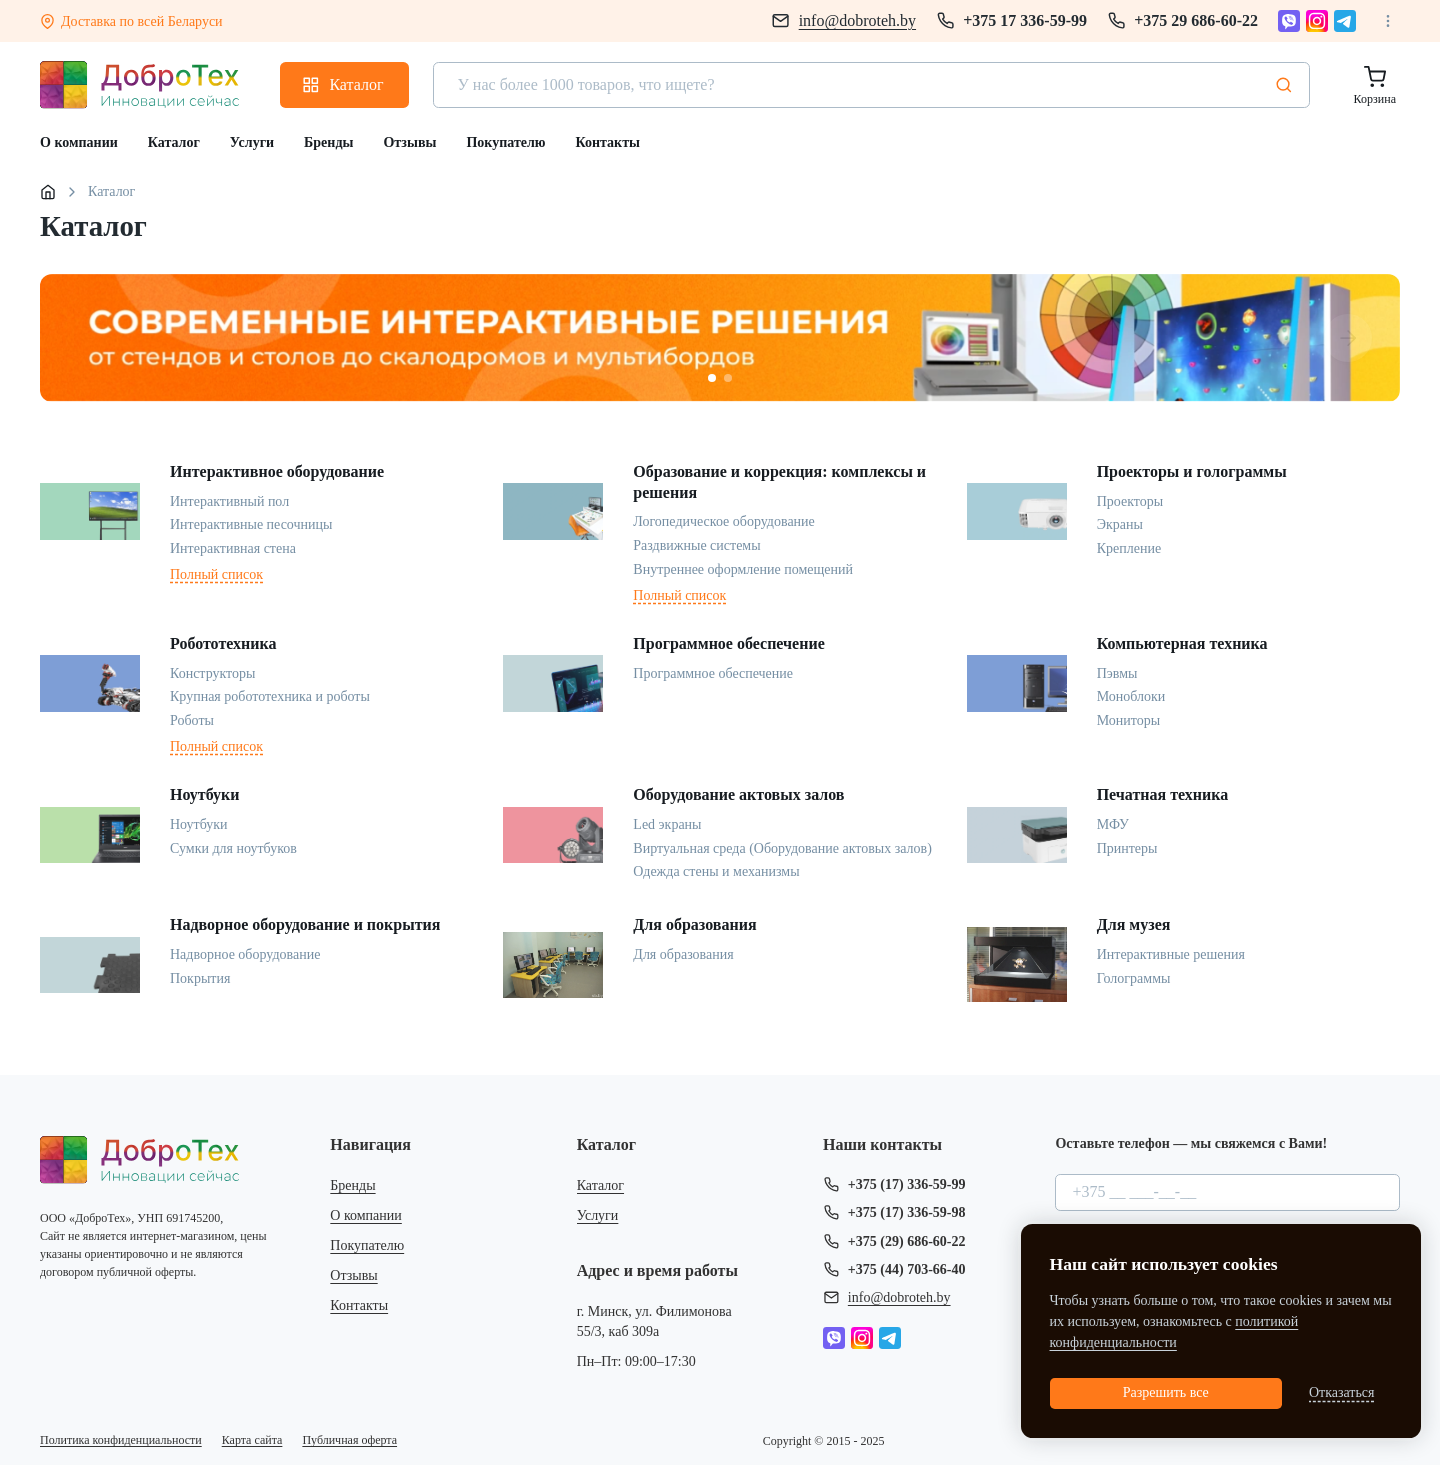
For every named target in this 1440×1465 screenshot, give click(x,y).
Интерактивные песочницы (251, 524)
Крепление (1129, 548)
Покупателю (367, 1245)
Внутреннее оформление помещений (743, 569)
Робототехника (223, 643)
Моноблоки (1131, 696)
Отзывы (353, 1275)
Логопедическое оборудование (724, 521)
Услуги (598, 1215)
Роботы (192, 720)
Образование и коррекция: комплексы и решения (779, 482)
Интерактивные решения (1171, 954)
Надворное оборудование (245, 954)
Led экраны (667, 824)
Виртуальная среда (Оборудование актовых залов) (782, 848)
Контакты (359, 1305)
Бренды (352, 1185)
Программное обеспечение (728, 643)
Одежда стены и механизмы (716, 871)
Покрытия (200, 978)
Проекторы (1130, 501)
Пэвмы (1117, 673)
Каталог (600, 1185)
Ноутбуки (205, 794)
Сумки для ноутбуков (233, 848)
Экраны (1120, 524)
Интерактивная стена (233, 548)
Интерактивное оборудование (277, 471)
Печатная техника (1163, 794)
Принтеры (1127, 848)
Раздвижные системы (696, 545)
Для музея (1134, 924)
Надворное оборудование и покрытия (305, 924)
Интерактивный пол (229, 501)
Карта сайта (252, 1440)
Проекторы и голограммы (1192, 471)
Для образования (694, 924)
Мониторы (1128, 720)
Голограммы (1134, 978)
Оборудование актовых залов (738, 794)
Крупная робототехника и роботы (270, 696)
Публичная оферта (349, 1440)
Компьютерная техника (1182, 643)
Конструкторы (212, 673)
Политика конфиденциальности (121, 1440)
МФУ (1113, 824)
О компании (365, 1215)
